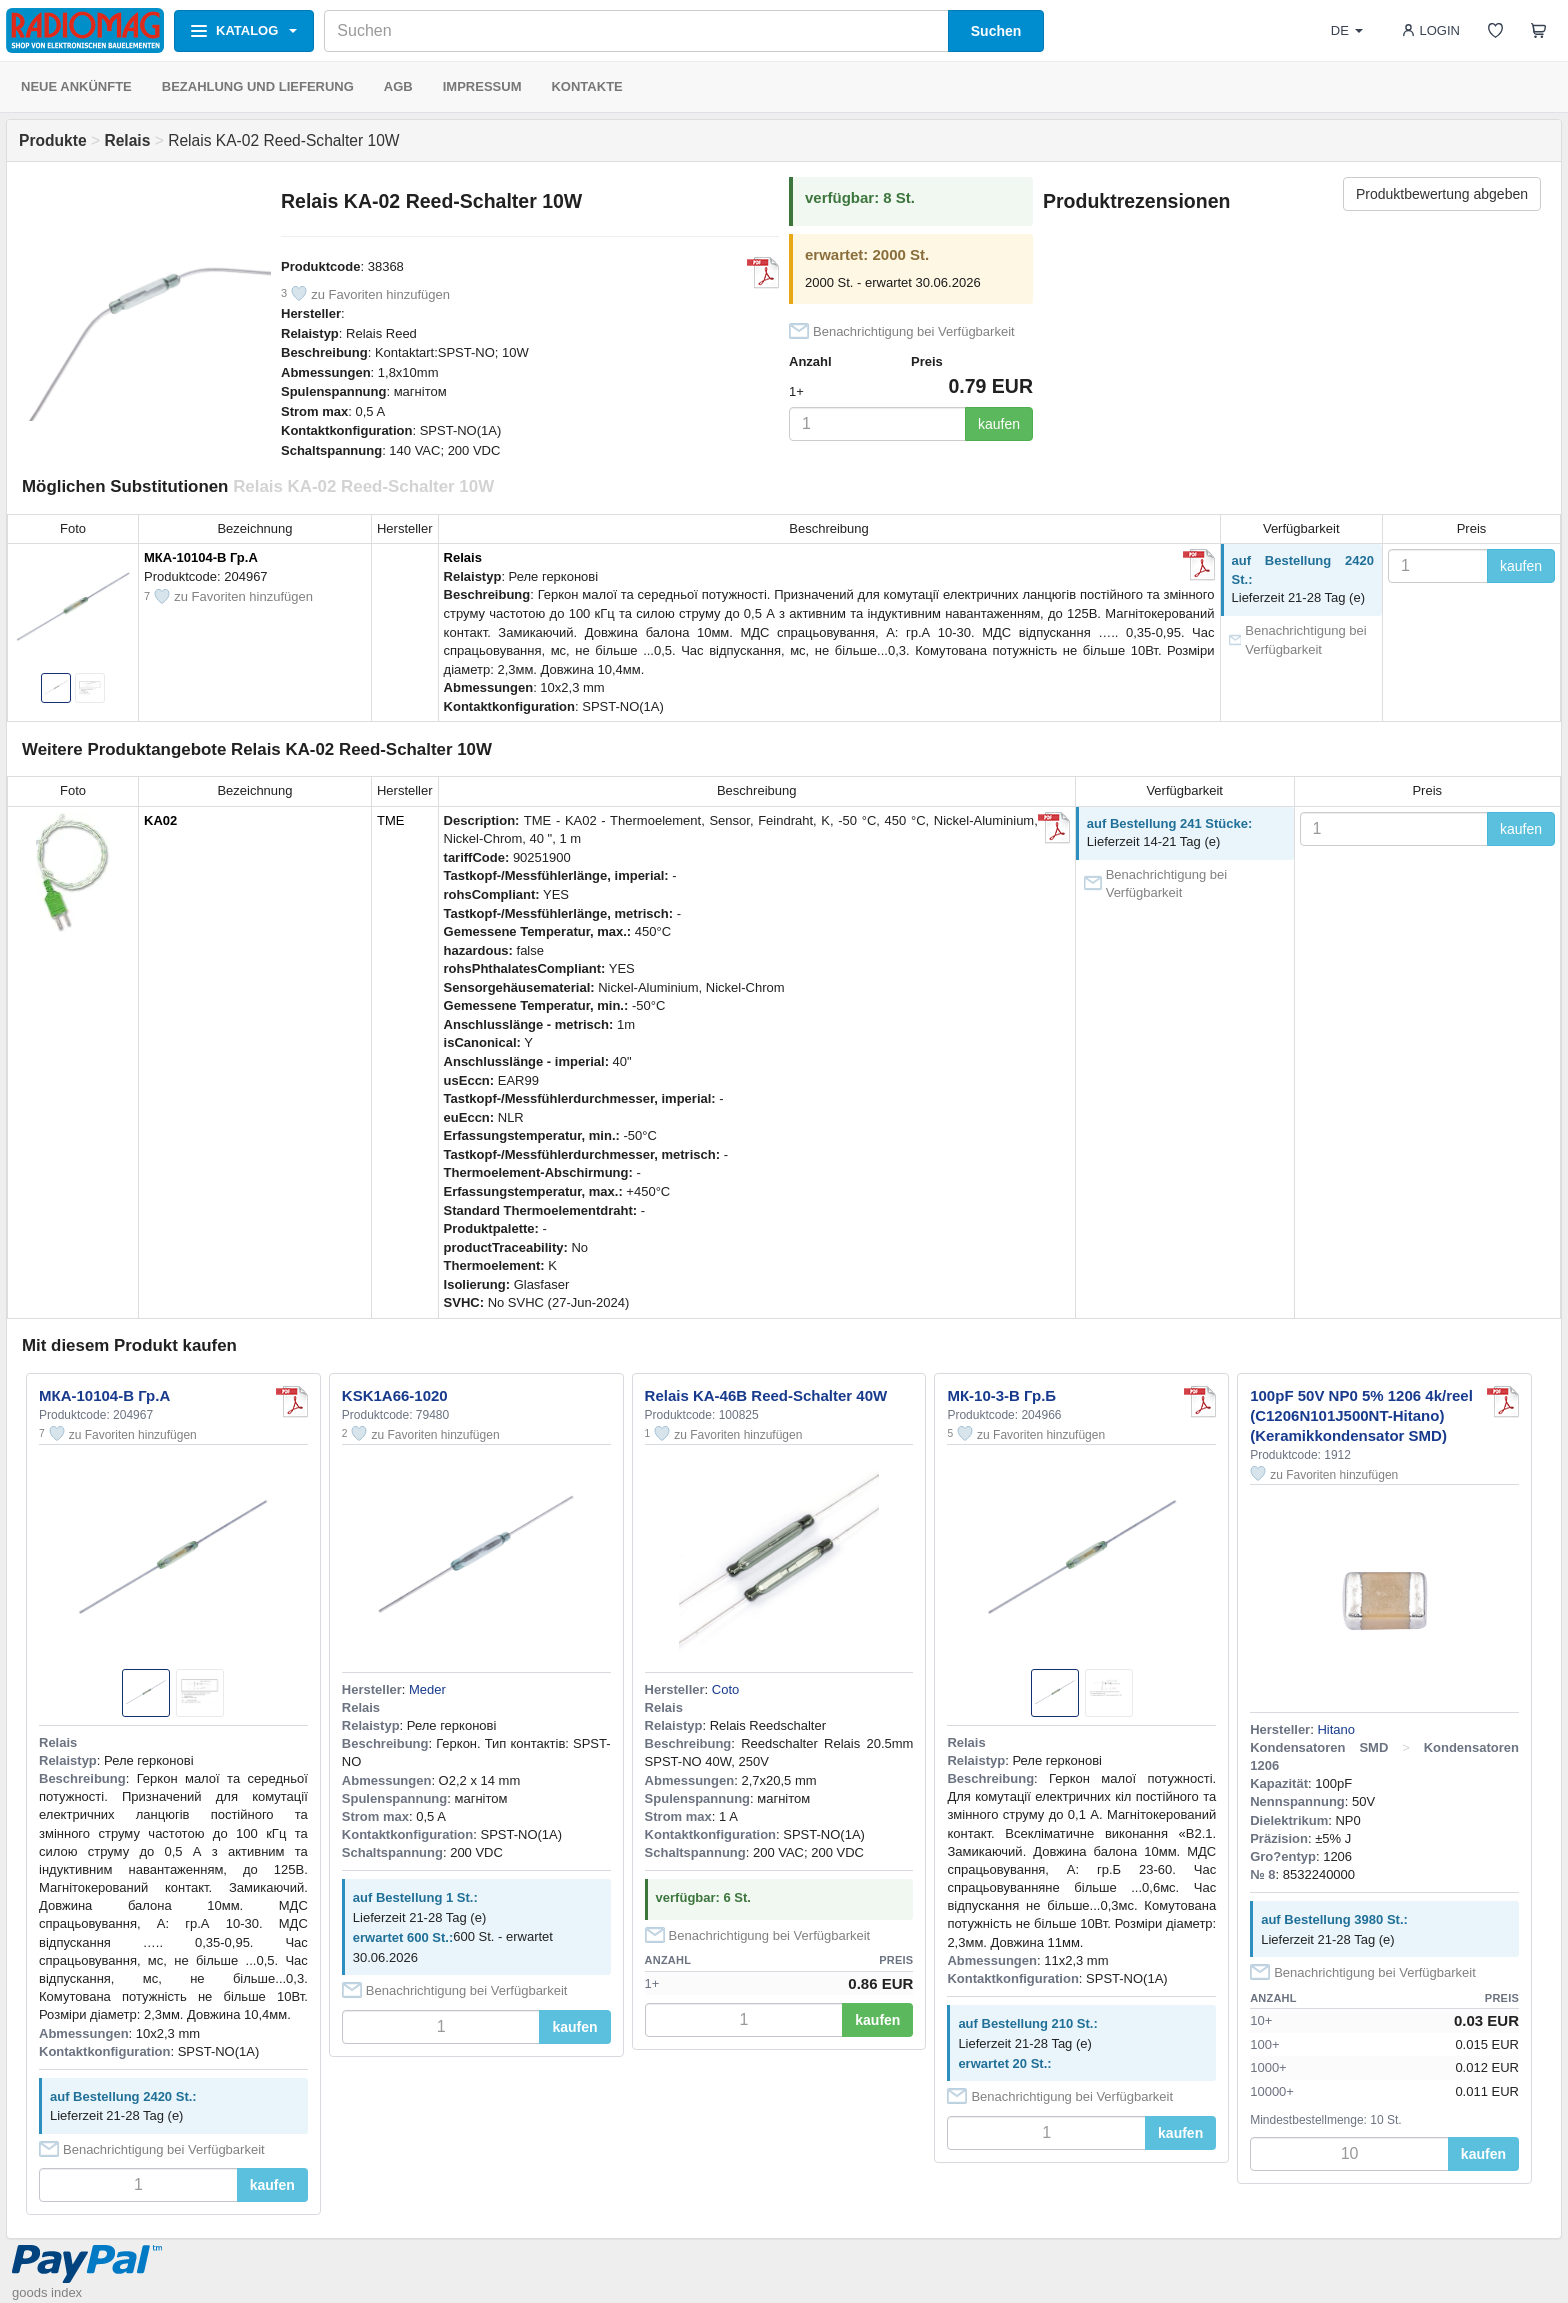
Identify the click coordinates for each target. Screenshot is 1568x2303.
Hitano (1336, 1729)
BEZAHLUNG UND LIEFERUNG (258, 86)
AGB (398, 86)
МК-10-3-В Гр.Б (1001, 1395)
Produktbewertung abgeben (1442, 194)
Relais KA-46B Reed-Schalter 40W (766, 1395)
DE (1347, 30)
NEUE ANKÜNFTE (76, 86)
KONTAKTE (586, 86)
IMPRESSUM (482, 86)
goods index (47, 2292)
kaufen (999, 424)
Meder (427, 1689)
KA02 (160, 820)
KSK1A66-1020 (395, 1395)
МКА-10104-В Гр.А (201, 557)
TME (390, 820)
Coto (725, 1689)
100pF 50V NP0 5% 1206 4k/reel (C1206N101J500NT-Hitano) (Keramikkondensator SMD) (1361, 1415)
